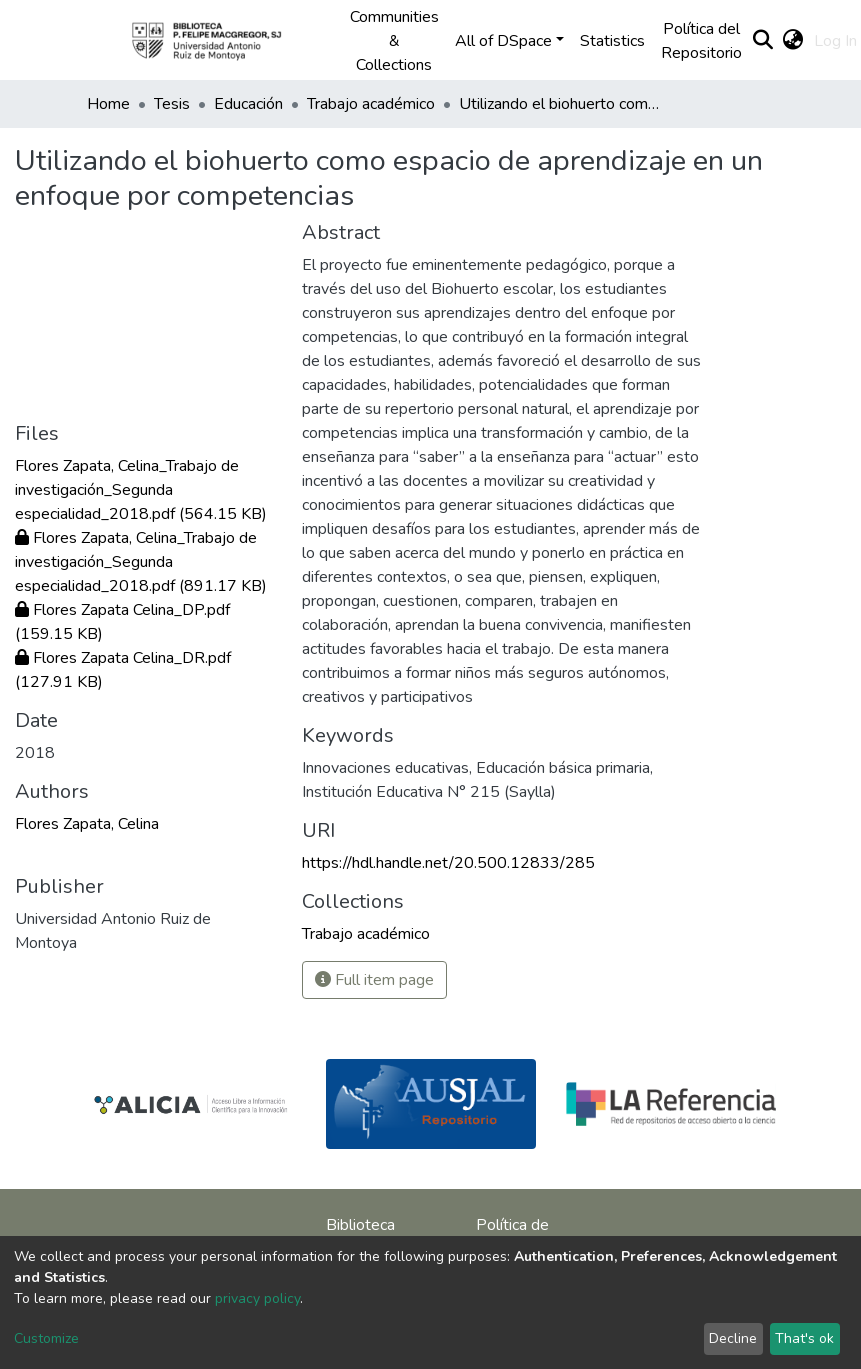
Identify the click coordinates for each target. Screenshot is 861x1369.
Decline (733, 1338)
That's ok (804, 1338)
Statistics (612, 41)
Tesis (172, 104)
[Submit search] (763, 41)
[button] (793, 41)
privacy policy (257, 1298)
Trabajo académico (371, 104)
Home (108, 104)
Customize (46, 1338)
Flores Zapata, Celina (87, 824)
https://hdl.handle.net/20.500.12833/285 (448, 863)
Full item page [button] (374, 980)
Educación (248, 104)
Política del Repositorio (701, 41)
